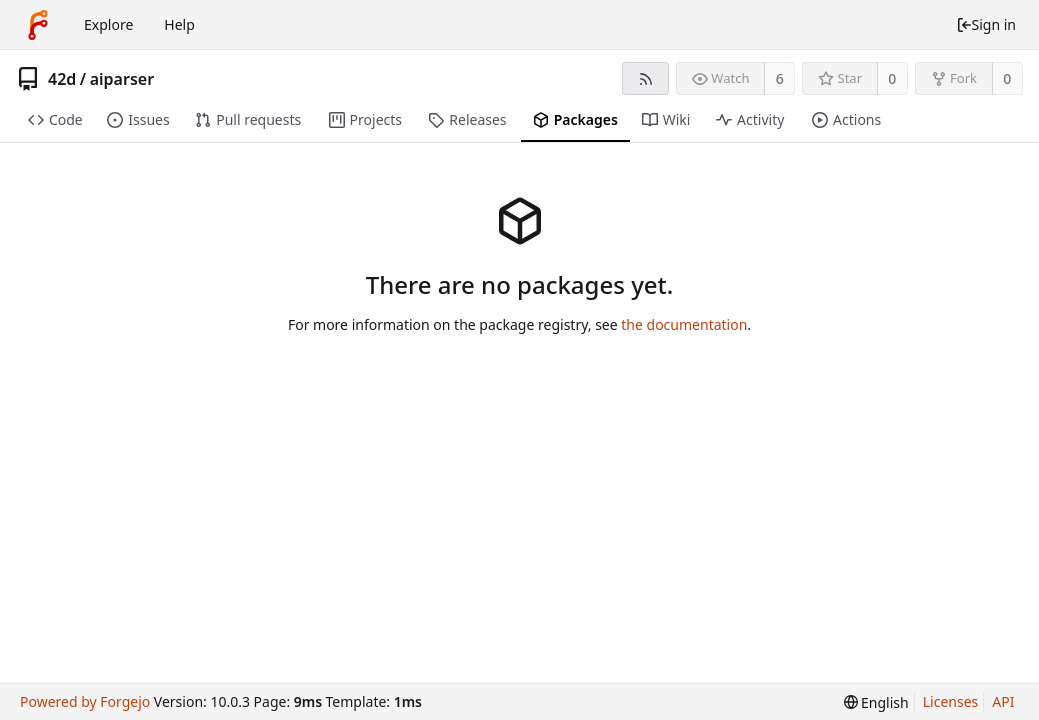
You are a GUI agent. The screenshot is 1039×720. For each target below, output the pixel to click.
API (1003, 701)
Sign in (986, 24)
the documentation (684, 324)
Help (179, 24)
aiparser (122, 79)
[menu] (876, 702)
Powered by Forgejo (85, 701)
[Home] (38, 25)
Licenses (951, 701)
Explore (108, 24)
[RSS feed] (645, 78)
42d (62, 79)
